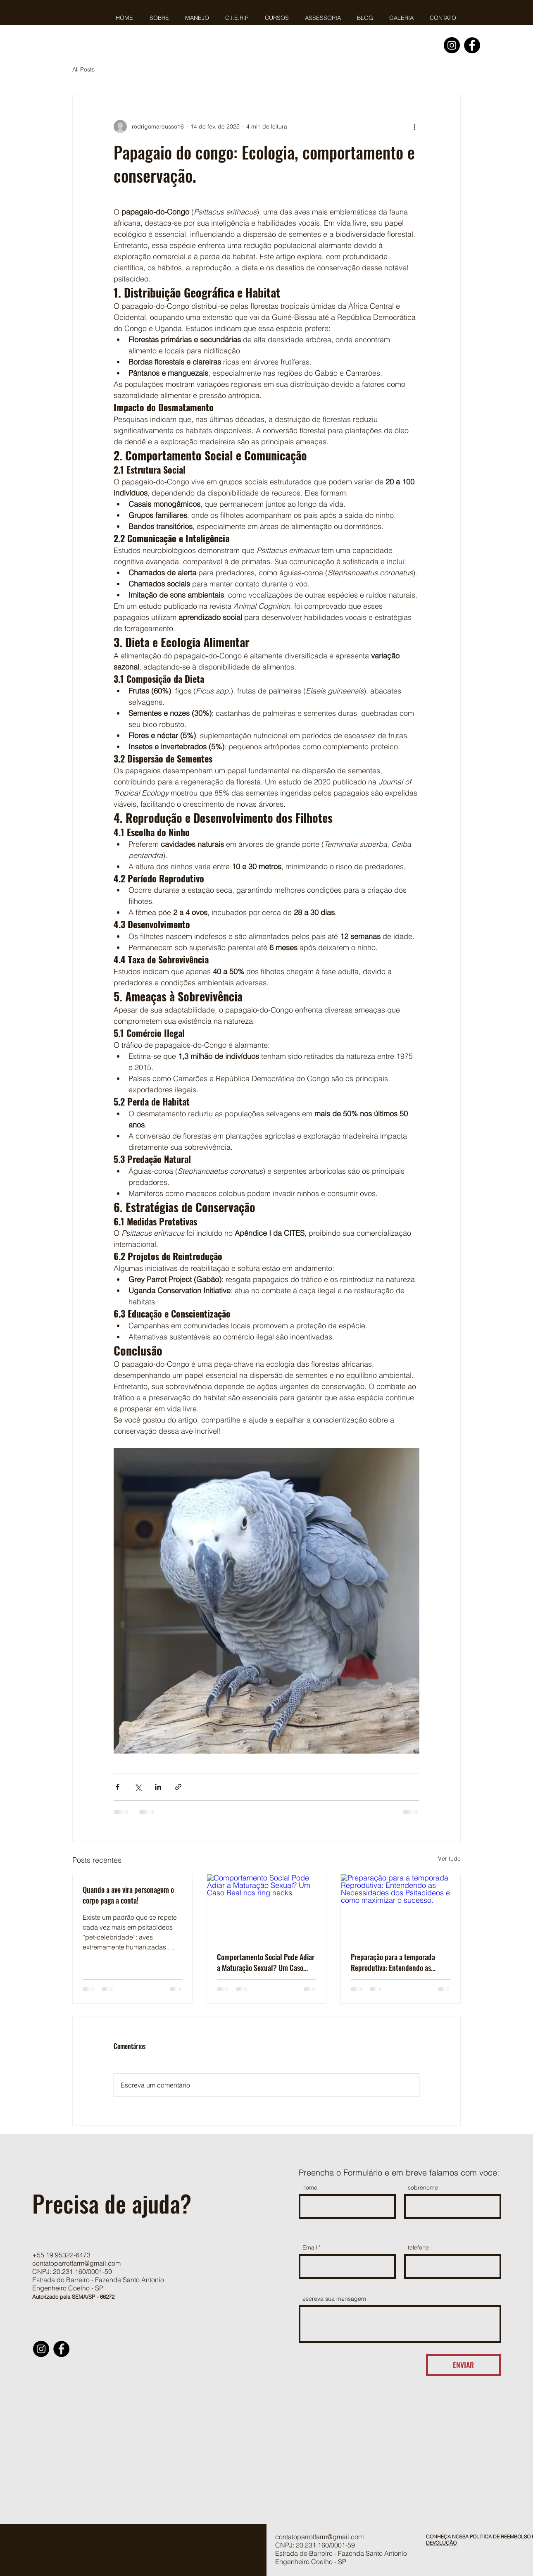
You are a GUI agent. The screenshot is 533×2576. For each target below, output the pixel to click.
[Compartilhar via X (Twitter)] (138, 1787)
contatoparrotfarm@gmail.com (76, 2263)
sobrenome (423, 2187)
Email (309, 2247)
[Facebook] (472, 45)
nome (309, 2187)
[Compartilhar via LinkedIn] (158, 1787)
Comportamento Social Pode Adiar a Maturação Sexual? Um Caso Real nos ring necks (265, 1962)
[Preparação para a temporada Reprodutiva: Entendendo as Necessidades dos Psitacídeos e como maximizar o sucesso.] (400, 1907)
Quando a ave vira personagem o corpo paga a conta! (128, 1895)
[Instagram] (452, 45)
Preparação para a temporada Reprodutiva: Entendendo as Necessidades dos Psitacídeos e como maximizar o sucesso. (395, 1962)
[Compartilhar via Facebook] (117, 1787)
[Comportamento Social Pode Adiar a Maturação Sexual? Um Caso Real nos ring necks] (266, 1907)
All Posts (83, 69)
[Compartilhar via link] (178, 1787)
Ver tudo (449, 1858)
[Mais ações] (414, 126)
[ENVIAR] (463, 2365)
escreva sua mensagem (334, 2299)
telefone (418, 2247)
